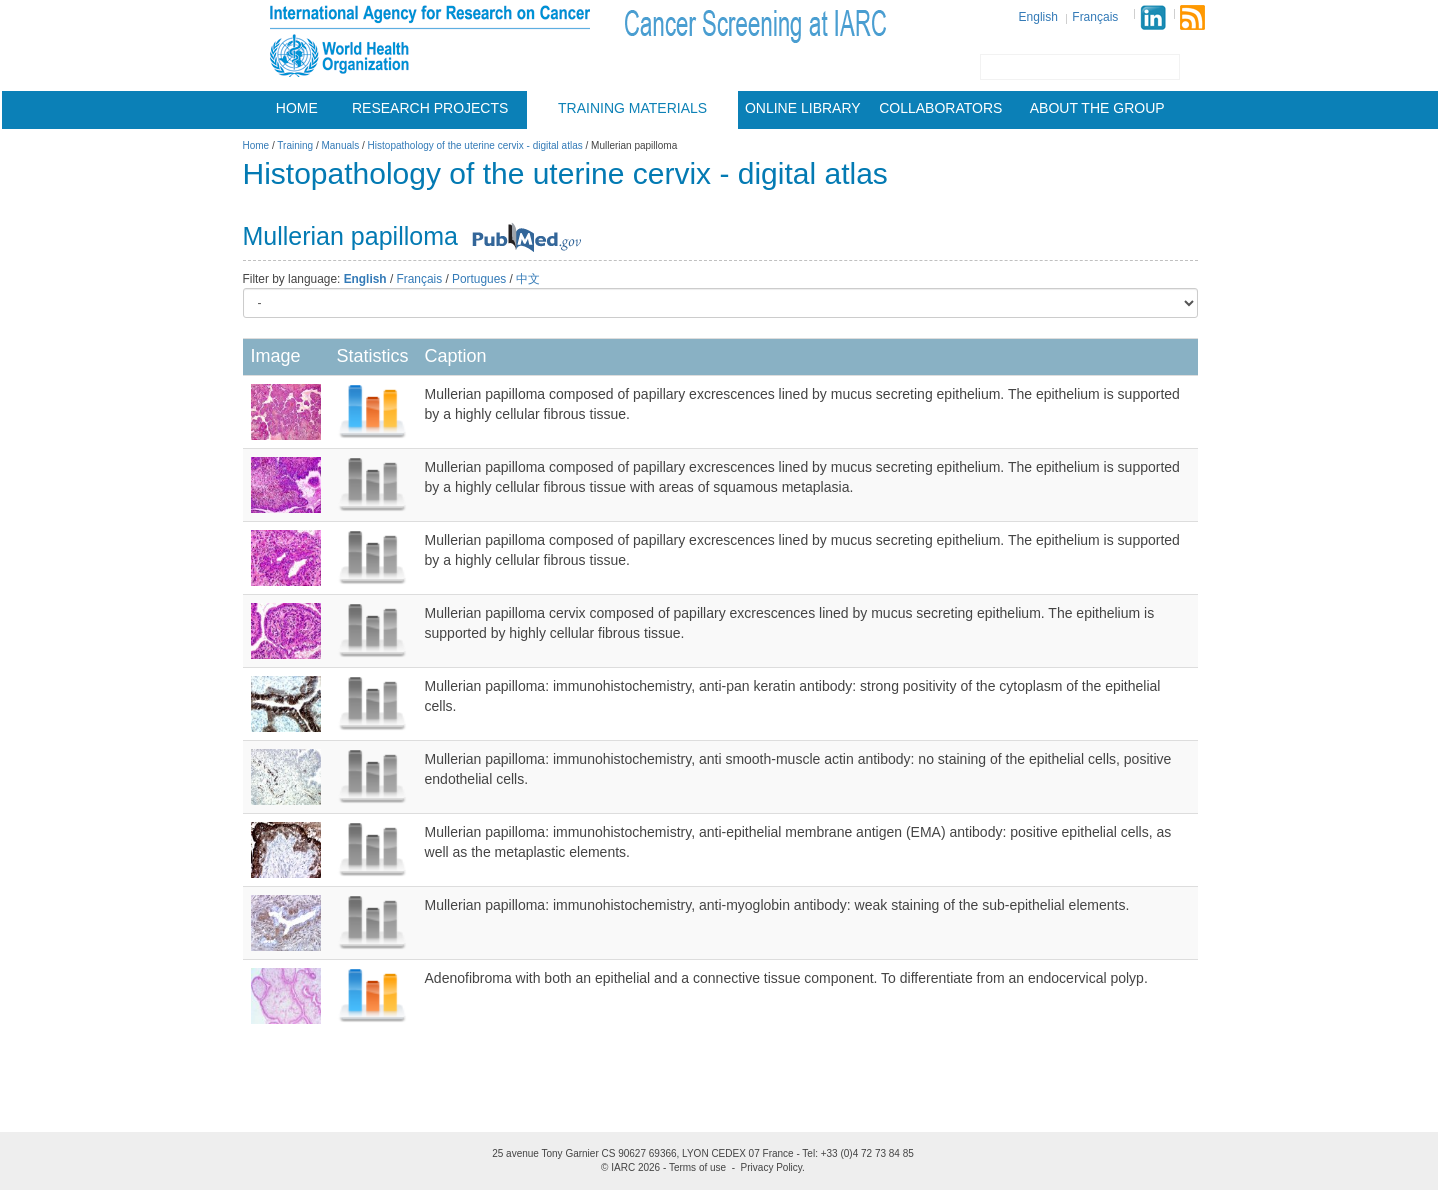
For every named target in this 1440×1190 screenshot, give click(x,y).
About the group (1097, 108)
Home (297, 108)
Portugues (479, 279)
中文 (528, 279)
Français (1095, 17)
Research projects (430, 108)
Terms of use (697, 1167)
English (1038, 17)
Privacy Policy (772, 1167)
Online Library (803, 108)
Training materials (632, 108)
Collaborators (940, 108)
